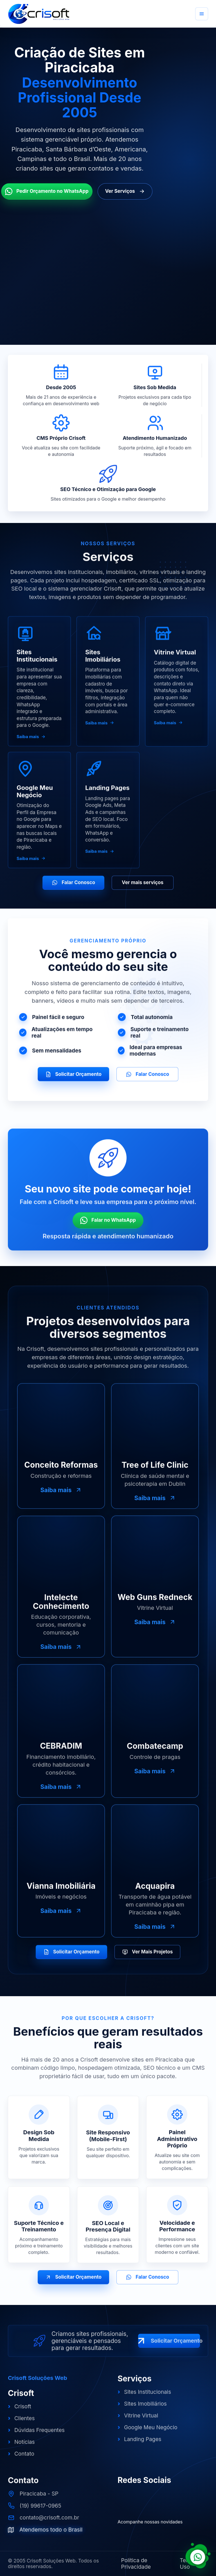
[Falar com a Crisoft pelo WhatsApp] (198, 2554)
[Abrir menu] (201, 13)
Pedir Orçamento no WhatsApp (47, 191)
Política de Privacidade (136, 2563)
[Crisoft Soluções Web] (39, 13)
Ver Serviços (125, 191)
